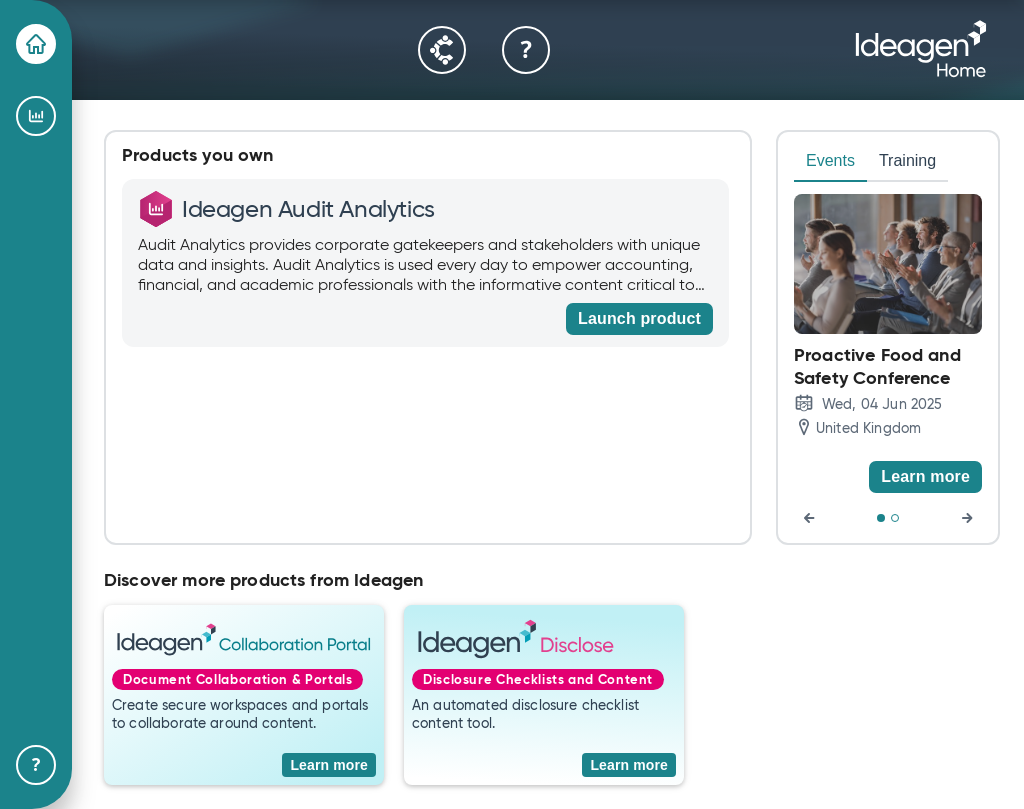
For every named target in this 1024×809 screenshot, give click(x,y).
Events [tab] (830, 160)
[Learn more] (925, 477)
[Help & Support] (36, 765)
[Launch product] (639, 319)
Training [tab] (907, 160)
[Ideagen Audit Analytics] (36, 116)
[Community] (442, 50)
